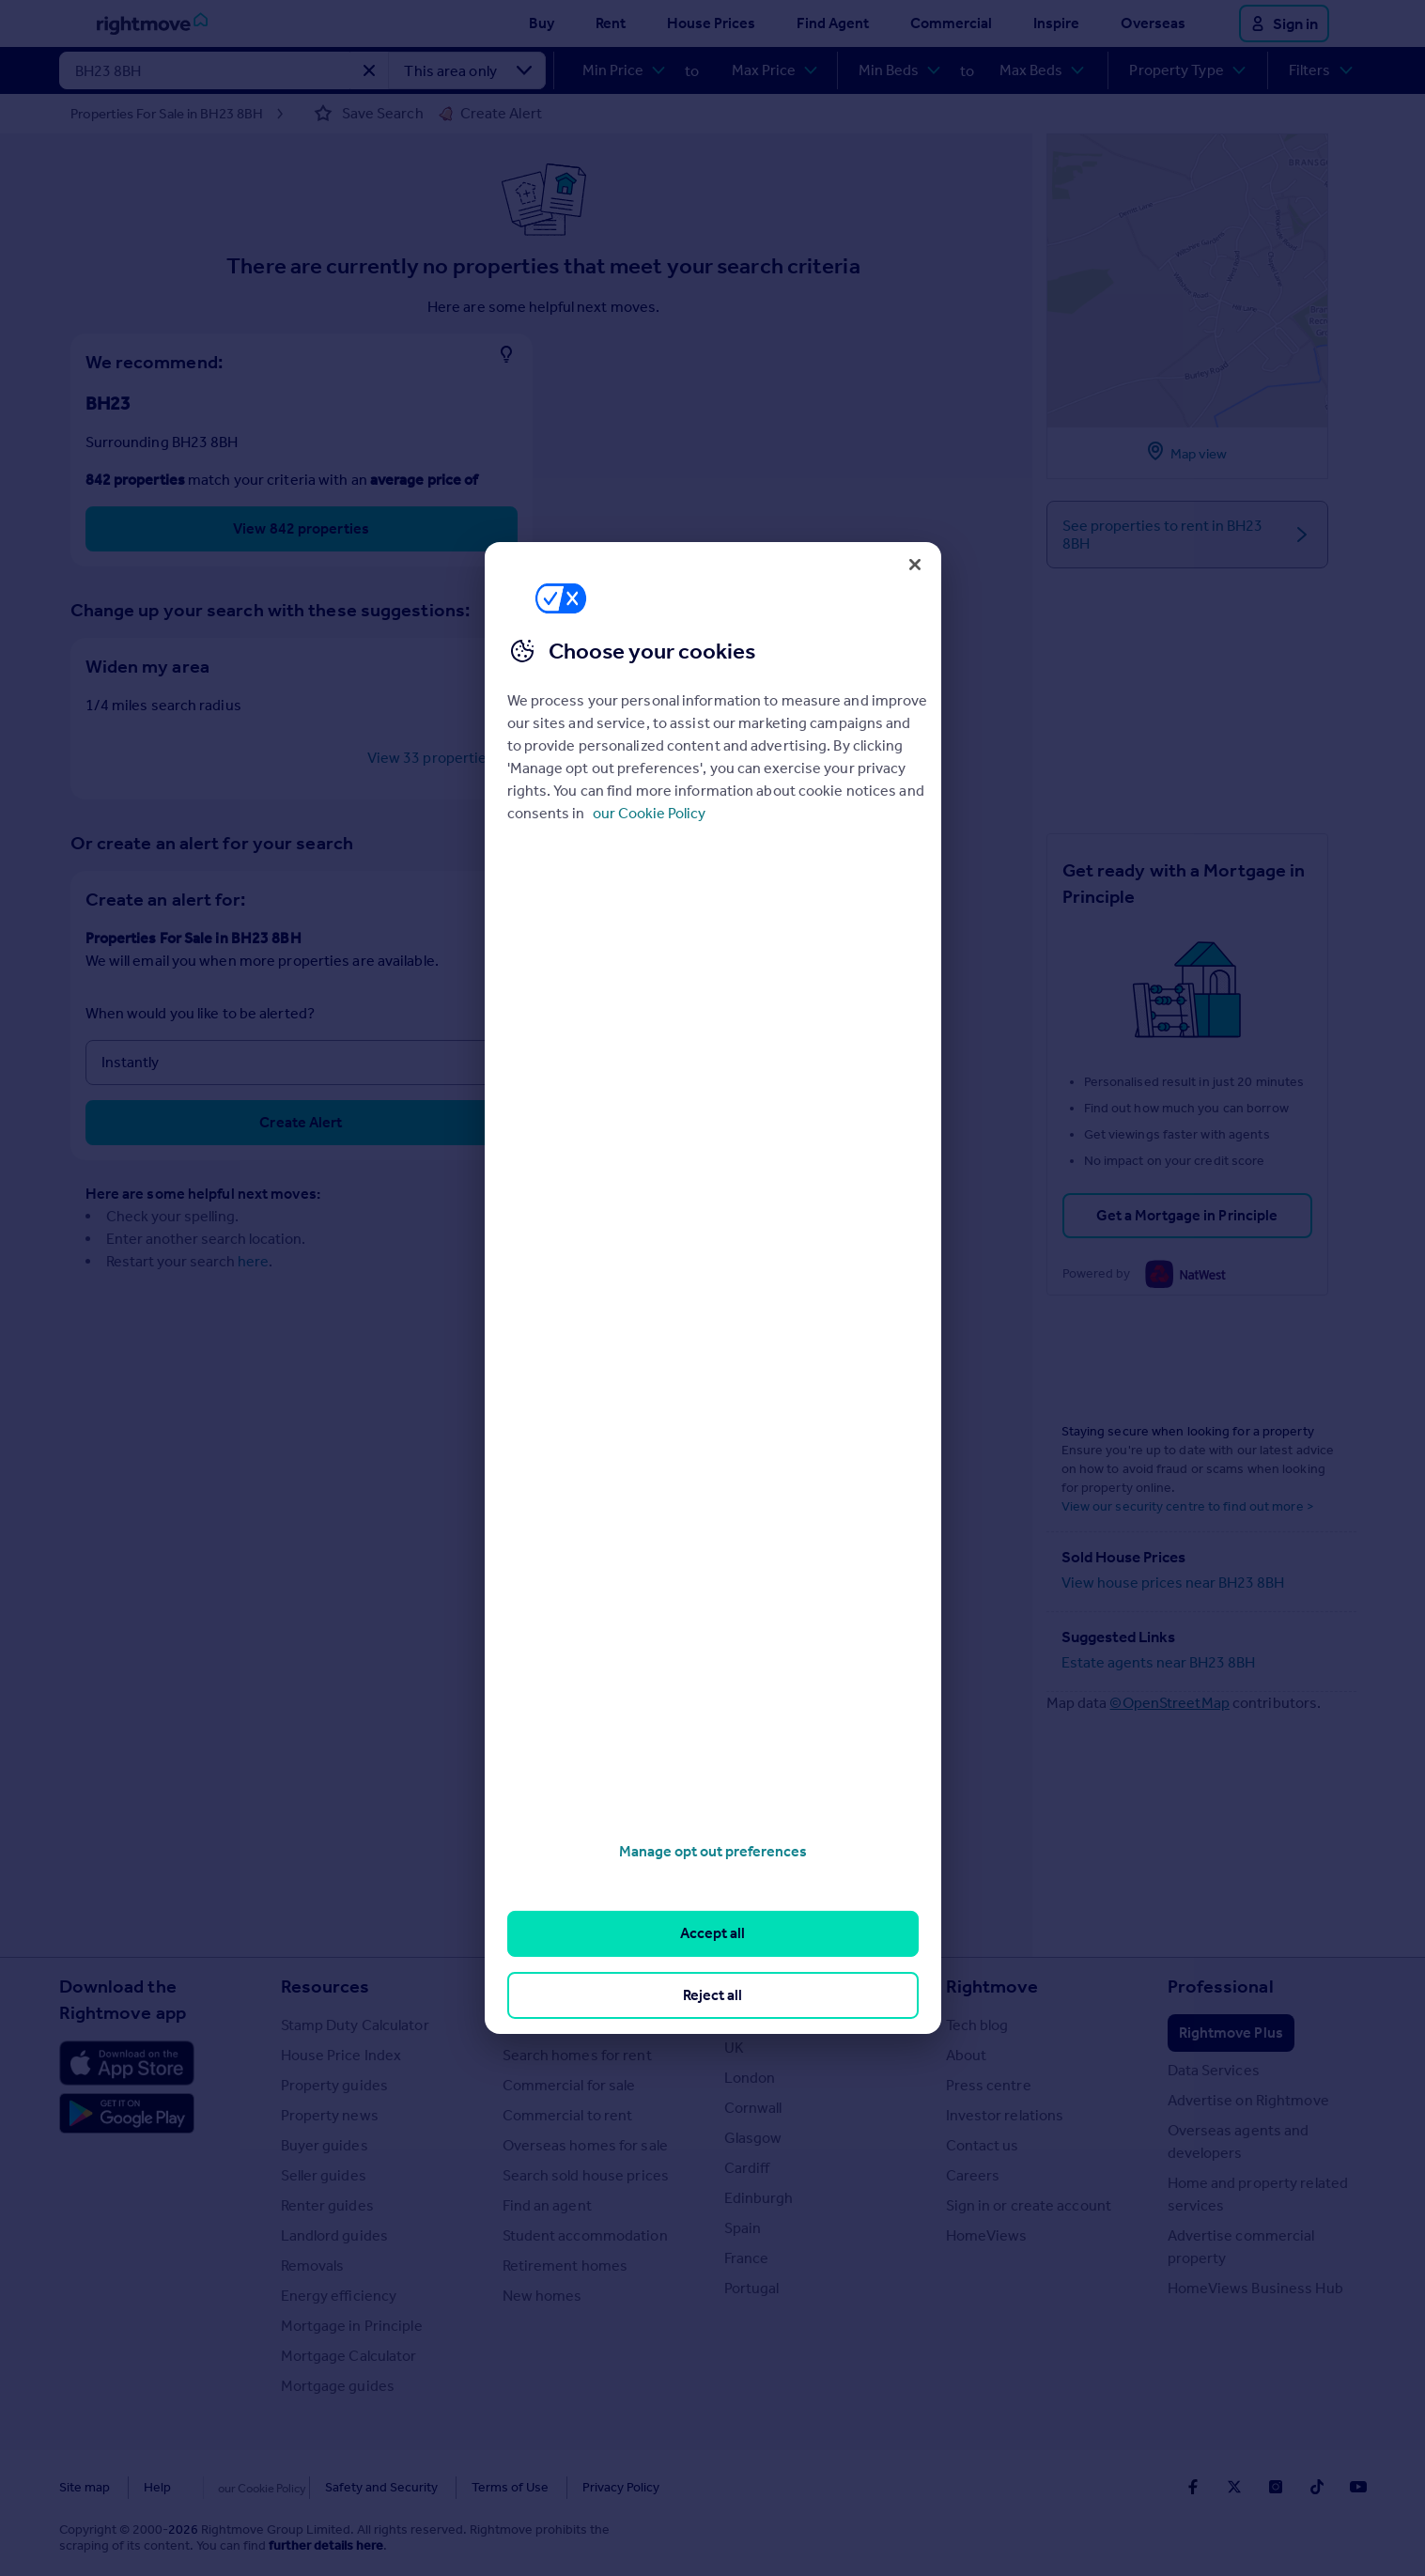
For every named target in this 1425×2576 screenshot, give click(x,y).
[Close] (915, 564)
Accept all (712, 1933)
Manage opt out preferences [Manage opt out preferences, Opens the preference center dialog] (713, 1851)
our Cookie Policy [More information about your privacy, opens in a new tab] (649, 813)
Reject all (712, 1995)
